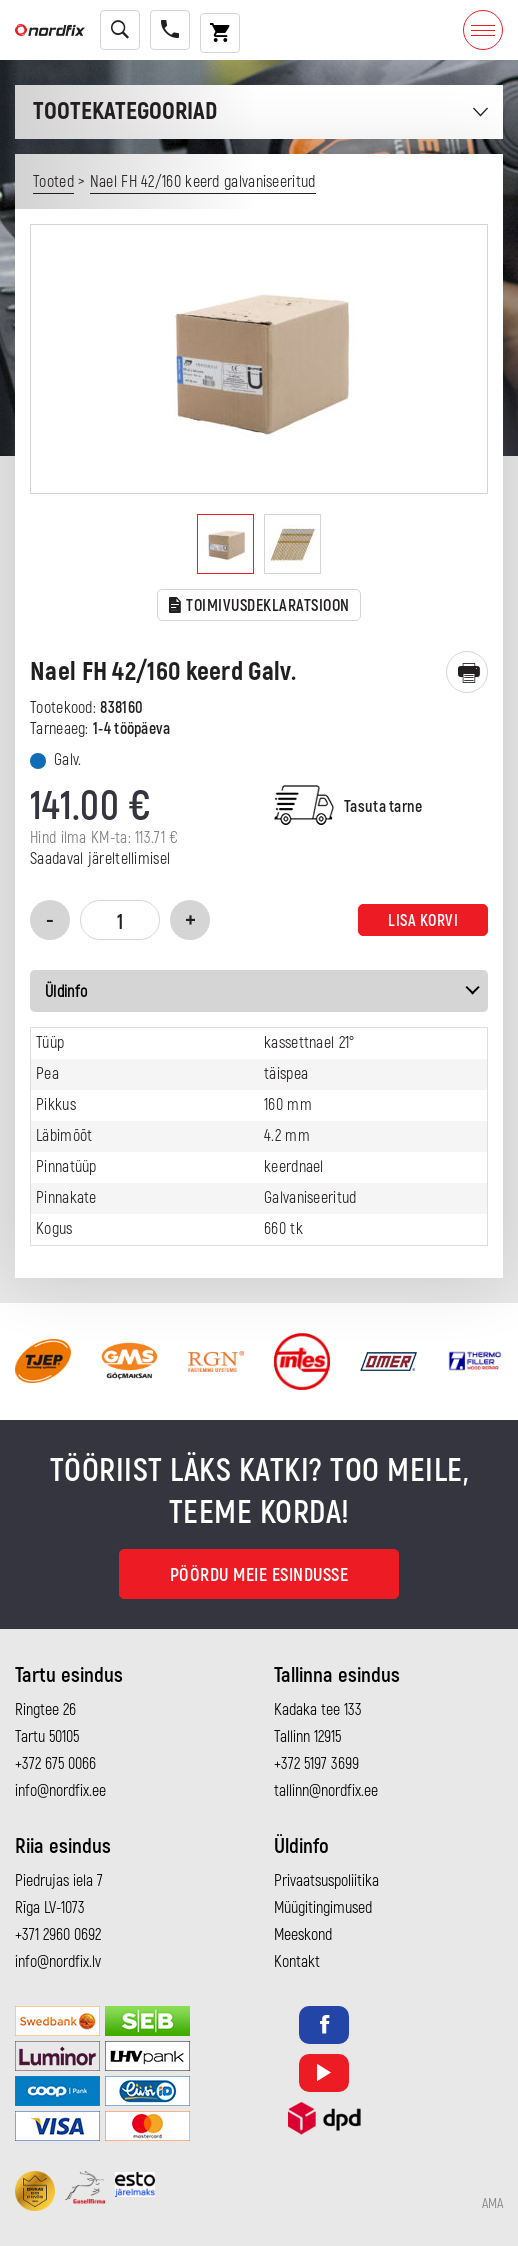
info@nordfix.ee (60, 1791)
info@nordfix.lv (58, 1962)
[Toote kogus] (120, 920)
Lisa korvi (423, 921)
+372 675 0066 (55, 1764)
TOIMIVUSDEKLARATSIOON (259, 606)
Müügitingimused (323, 1908)
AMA (492, 2204)
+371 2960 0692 (58, 1935)
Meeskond (303, 1935)
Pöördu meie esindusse (259, 1575)
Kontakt (297, 1962)
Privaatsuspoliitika (326, 1881)
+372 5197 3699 (316, 1764)
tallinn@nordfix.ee (326, 1791)
